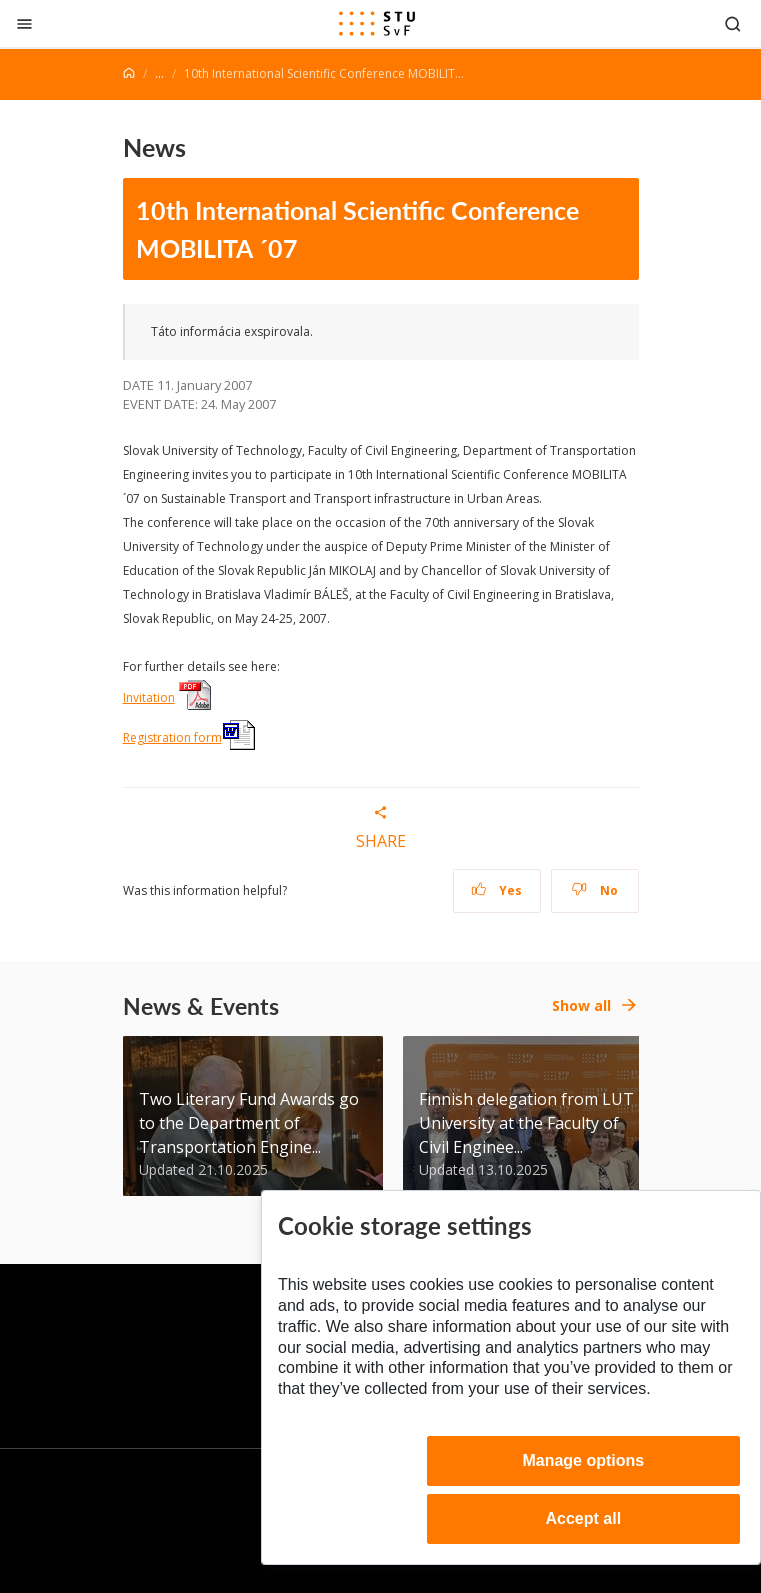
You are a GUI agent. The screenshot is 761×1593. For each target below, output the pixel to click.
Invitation (149, 697)
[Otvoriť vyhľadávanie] (733, 23)
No (594, 890)
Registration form (172, 737)
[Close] (24, 23)
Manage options (583, 1460)
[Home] (129, 73)
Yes (497, 890)
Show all (581, 1005)
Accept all (584, 1518)
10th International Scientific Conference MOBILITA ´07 (357, 229)
